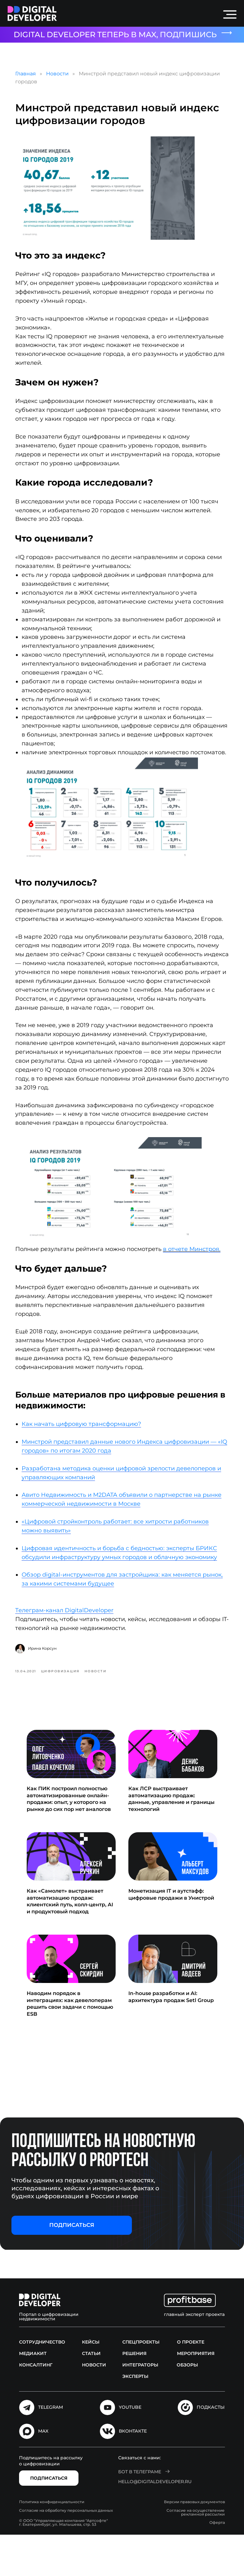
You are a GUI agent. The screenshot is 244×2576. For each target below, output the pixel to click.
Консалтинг (35, 2406)
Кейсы (90, 2383)
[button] (71, 2266)
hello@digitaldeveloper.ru (155, 2523)
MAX (43, 2473)
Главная (30, 76)
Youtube (130, 2448)
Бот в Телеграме (139, 2513)
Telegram (50, 2448)
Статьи (91, 2395)
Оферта (217, 2563)
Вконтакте (133, 2473)
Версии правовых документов (194, 2543)
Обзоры (187, 2406)
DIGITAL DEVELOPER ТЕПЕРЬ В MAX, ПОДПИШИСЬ (115, 34)
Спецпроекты (140, 2383)
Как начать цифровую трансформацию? (86, 1462)
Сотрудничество (42, 2383)
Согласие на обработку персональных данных (66, 2551)
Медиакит (33, 2395)
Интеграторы (140, 2406)
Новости (62, 76)
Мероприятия (195, 2395)
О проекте (190, 2383)
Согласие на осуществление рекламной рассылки (195, 2553)
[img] (32, 13)
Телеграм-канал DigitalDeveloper (69, 1648)
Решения (134, 2395)
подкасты (211, 2448)
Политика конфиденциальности (51, 2543)
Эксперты (135, 2418)
